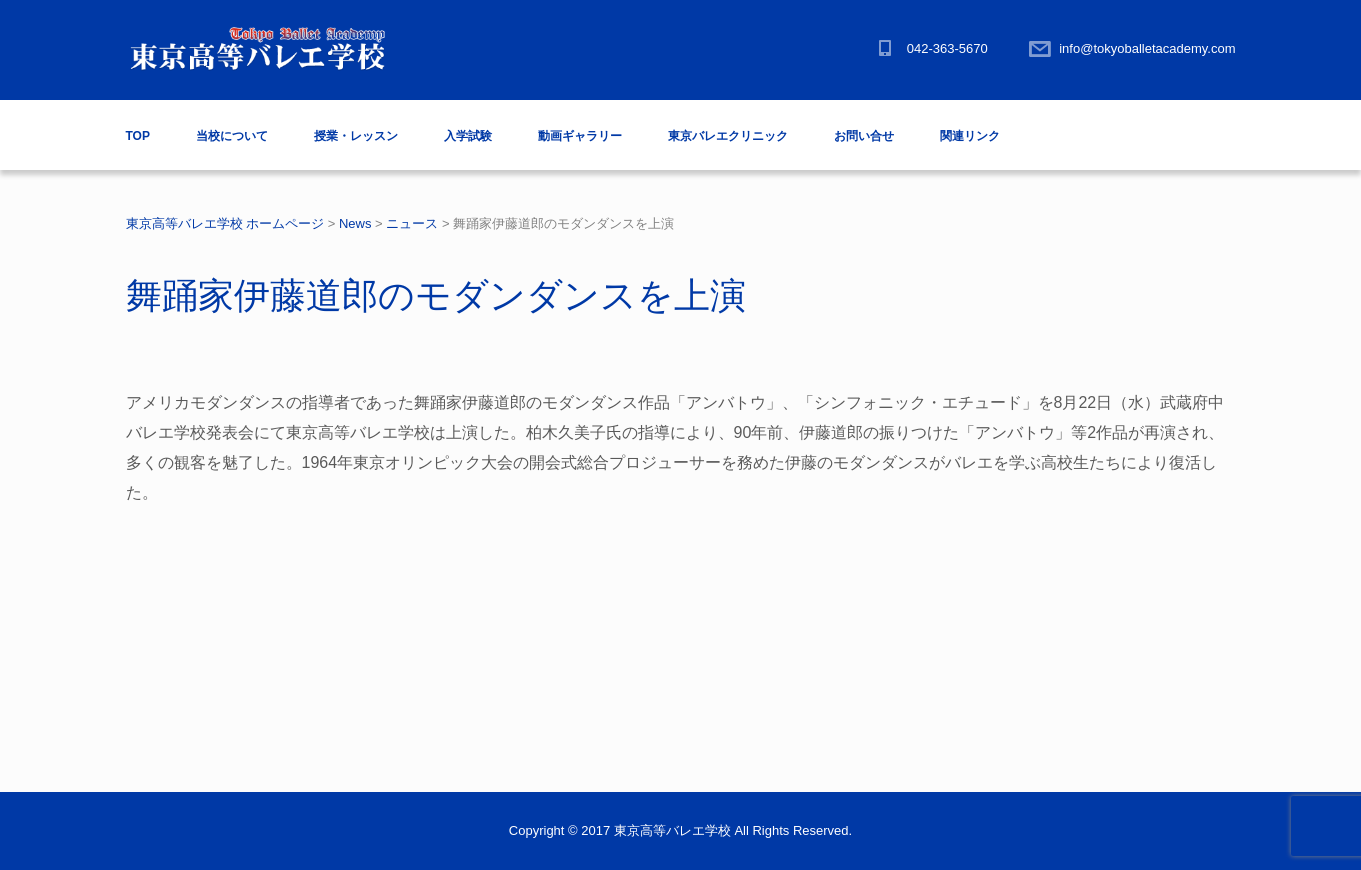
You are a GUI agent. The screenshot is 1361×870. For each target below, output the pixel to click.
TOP (138, 136)
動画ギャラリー (580, 136)
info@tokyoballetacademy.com (1147, 48)
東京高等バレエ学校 (672, 830)
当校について (232, 136)
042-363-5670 (947, 48)
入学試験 (468, 136)
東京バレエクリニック (728, 136)
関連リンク (970, 136)
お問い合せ (864, 136)
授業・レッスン (356, 136)
